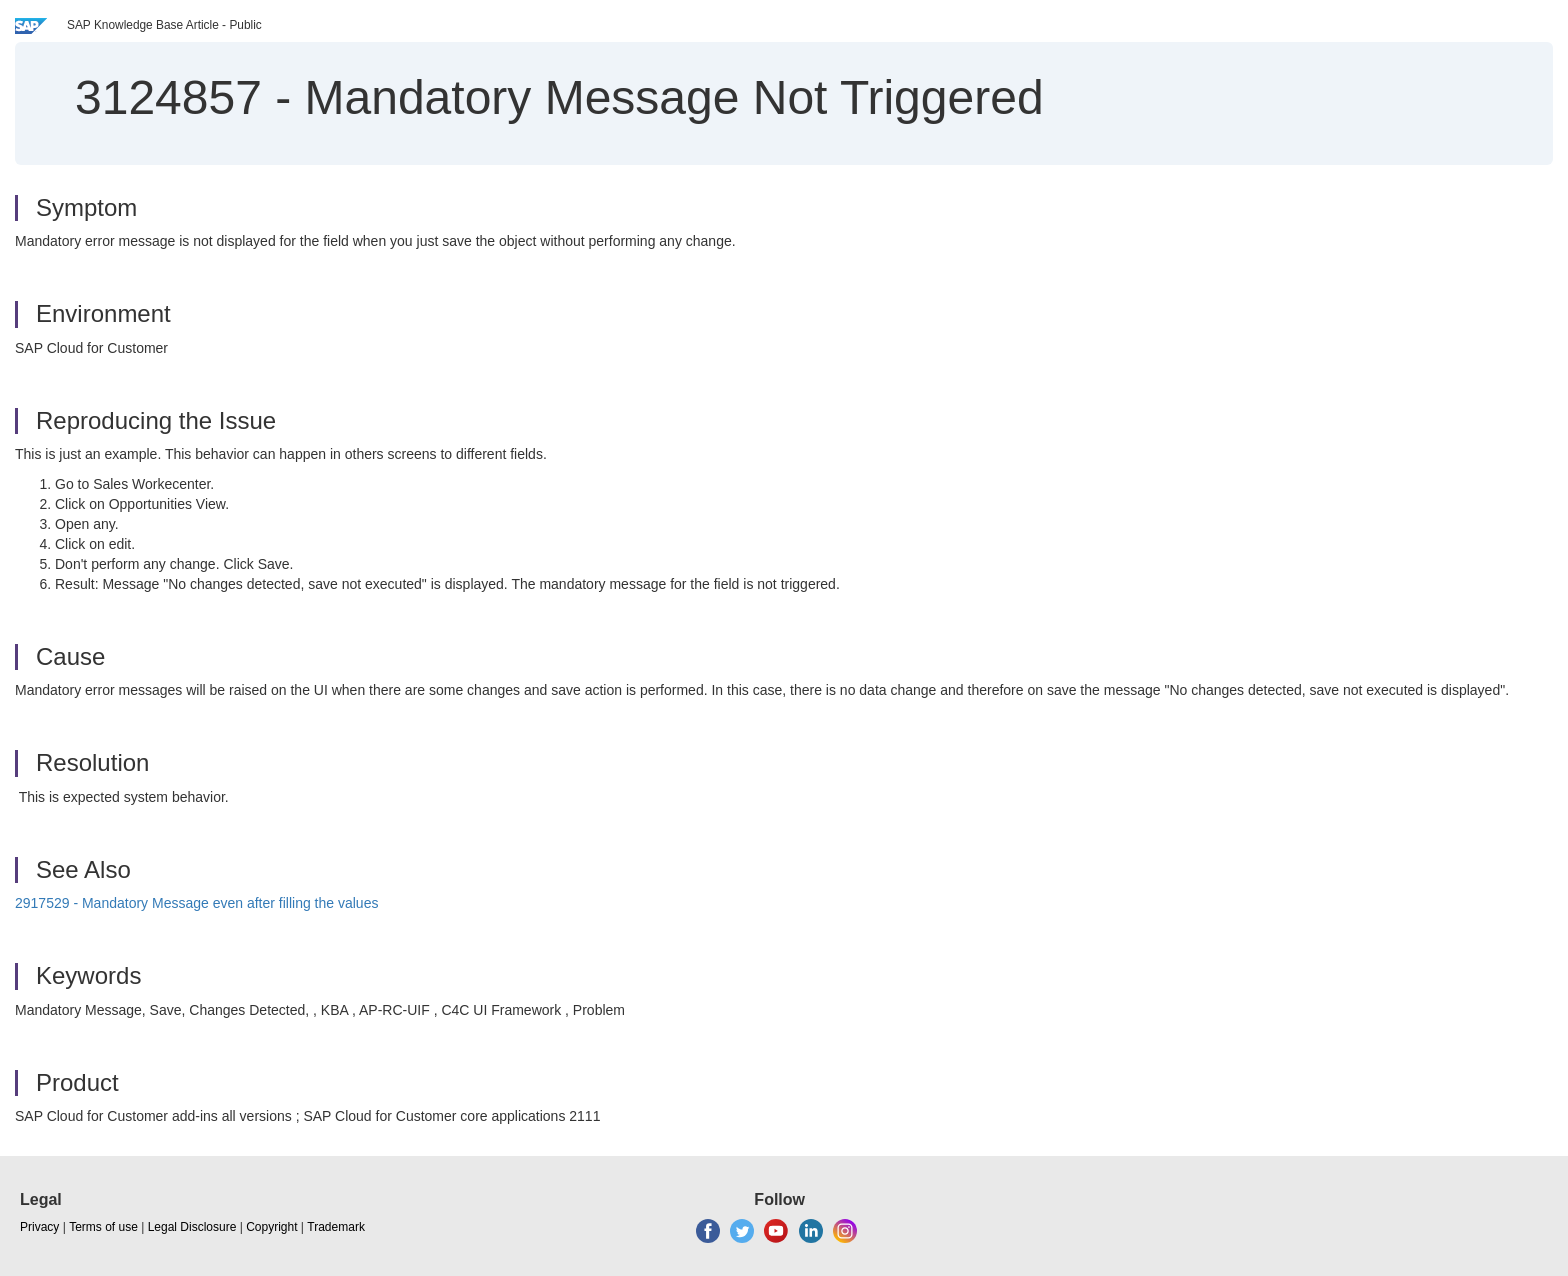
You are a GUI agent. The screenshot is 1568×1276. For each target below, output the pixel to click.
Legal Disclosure (192, 1227)
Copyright (271, 1227)
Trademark (336, 1227)
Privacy (39, 1227)
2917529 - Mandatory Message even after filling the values (196, 903)
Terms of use (103, 1227)
